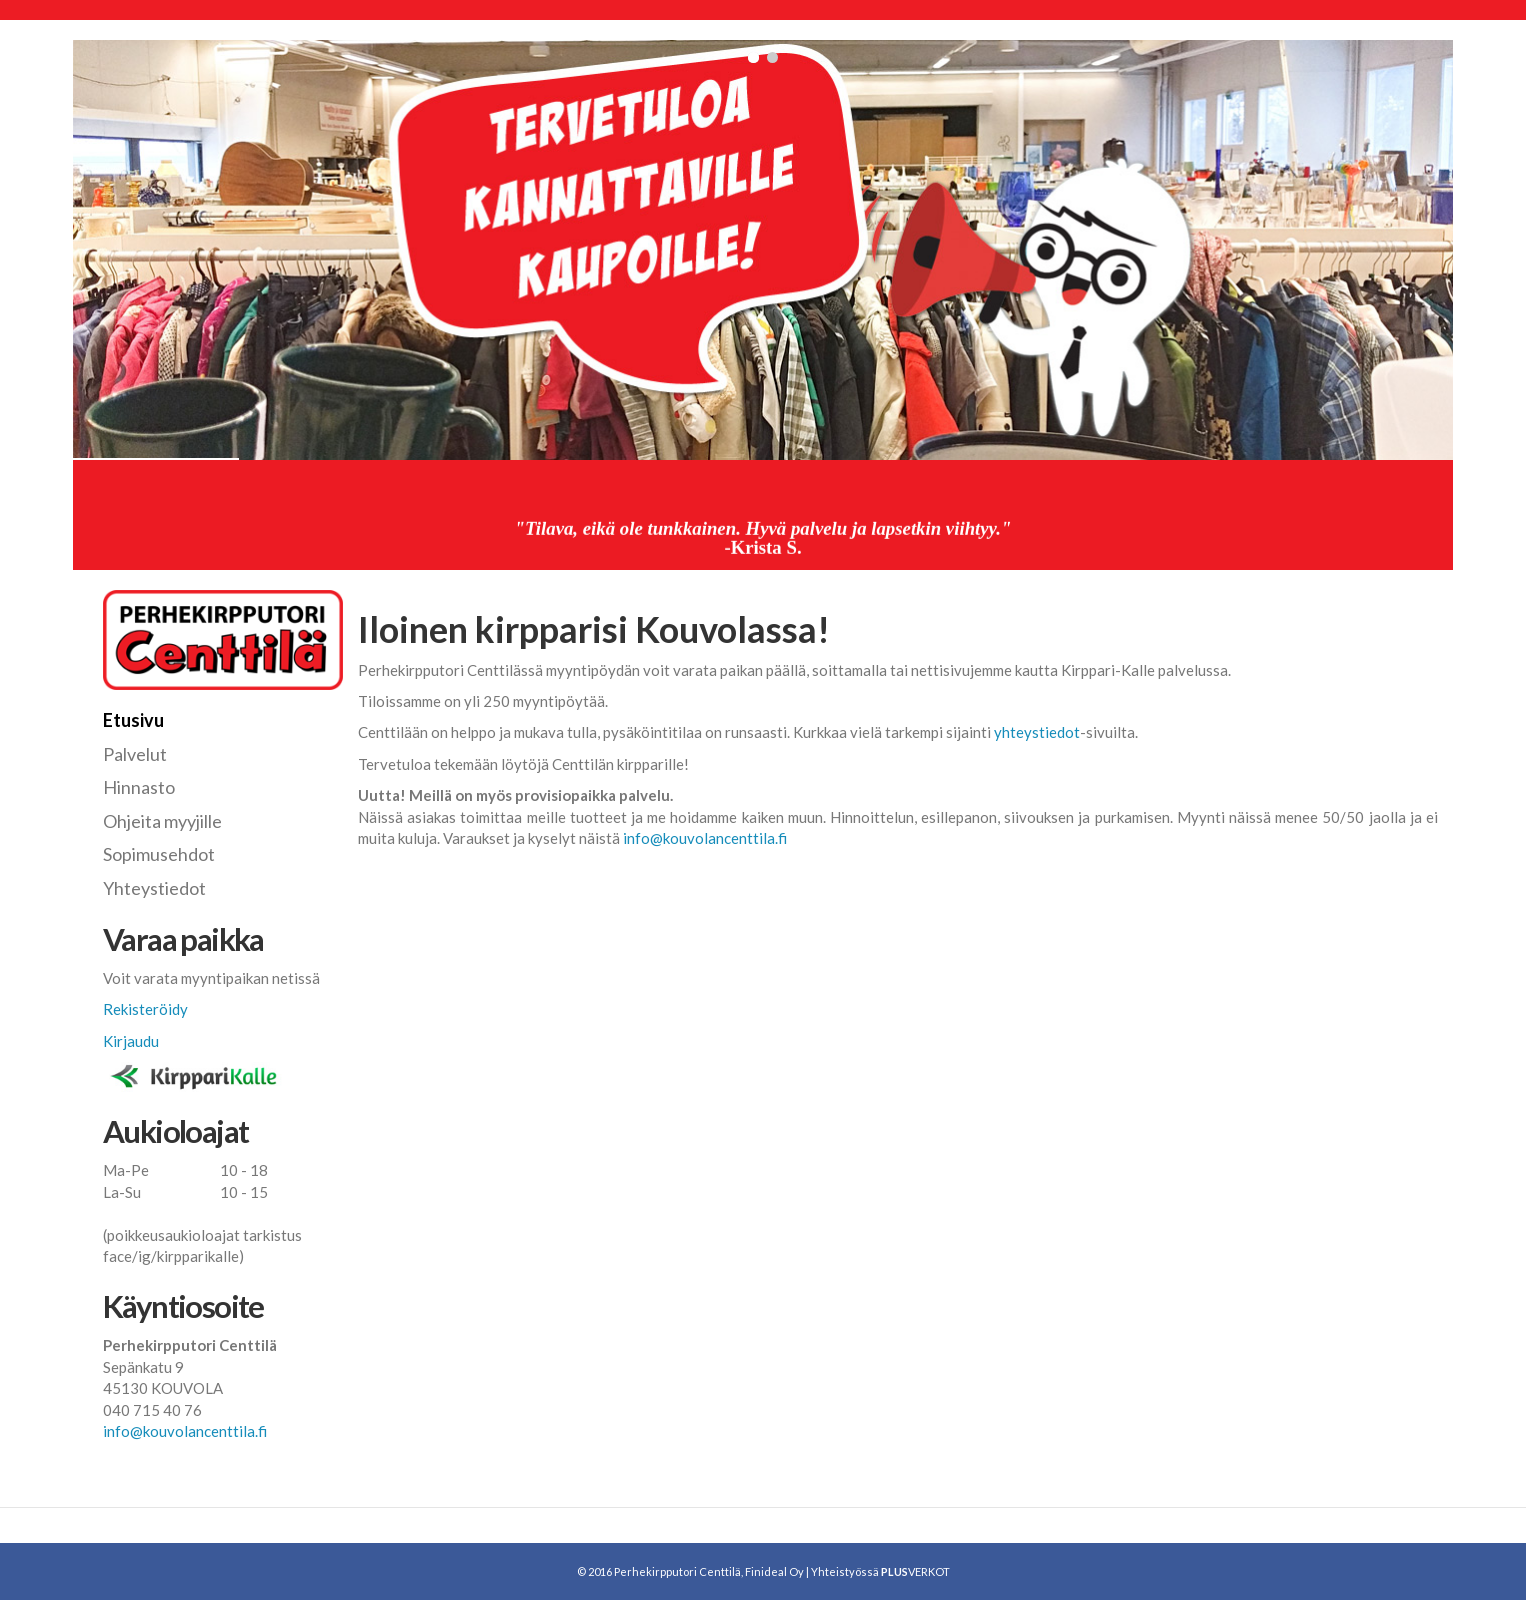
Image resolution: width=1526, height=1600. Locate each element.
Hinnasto (139, 787)
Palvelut (135, 754)
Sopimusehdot (159, 854)
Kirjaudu (131, 1041)
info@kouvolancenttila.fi (705, 838)
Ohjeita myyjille (162, 821)
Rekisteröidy (145, 1009)
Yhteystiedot (154, 888)
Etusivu (133, 720)
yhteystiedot (1037, 732)
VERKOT (915, 1571)
